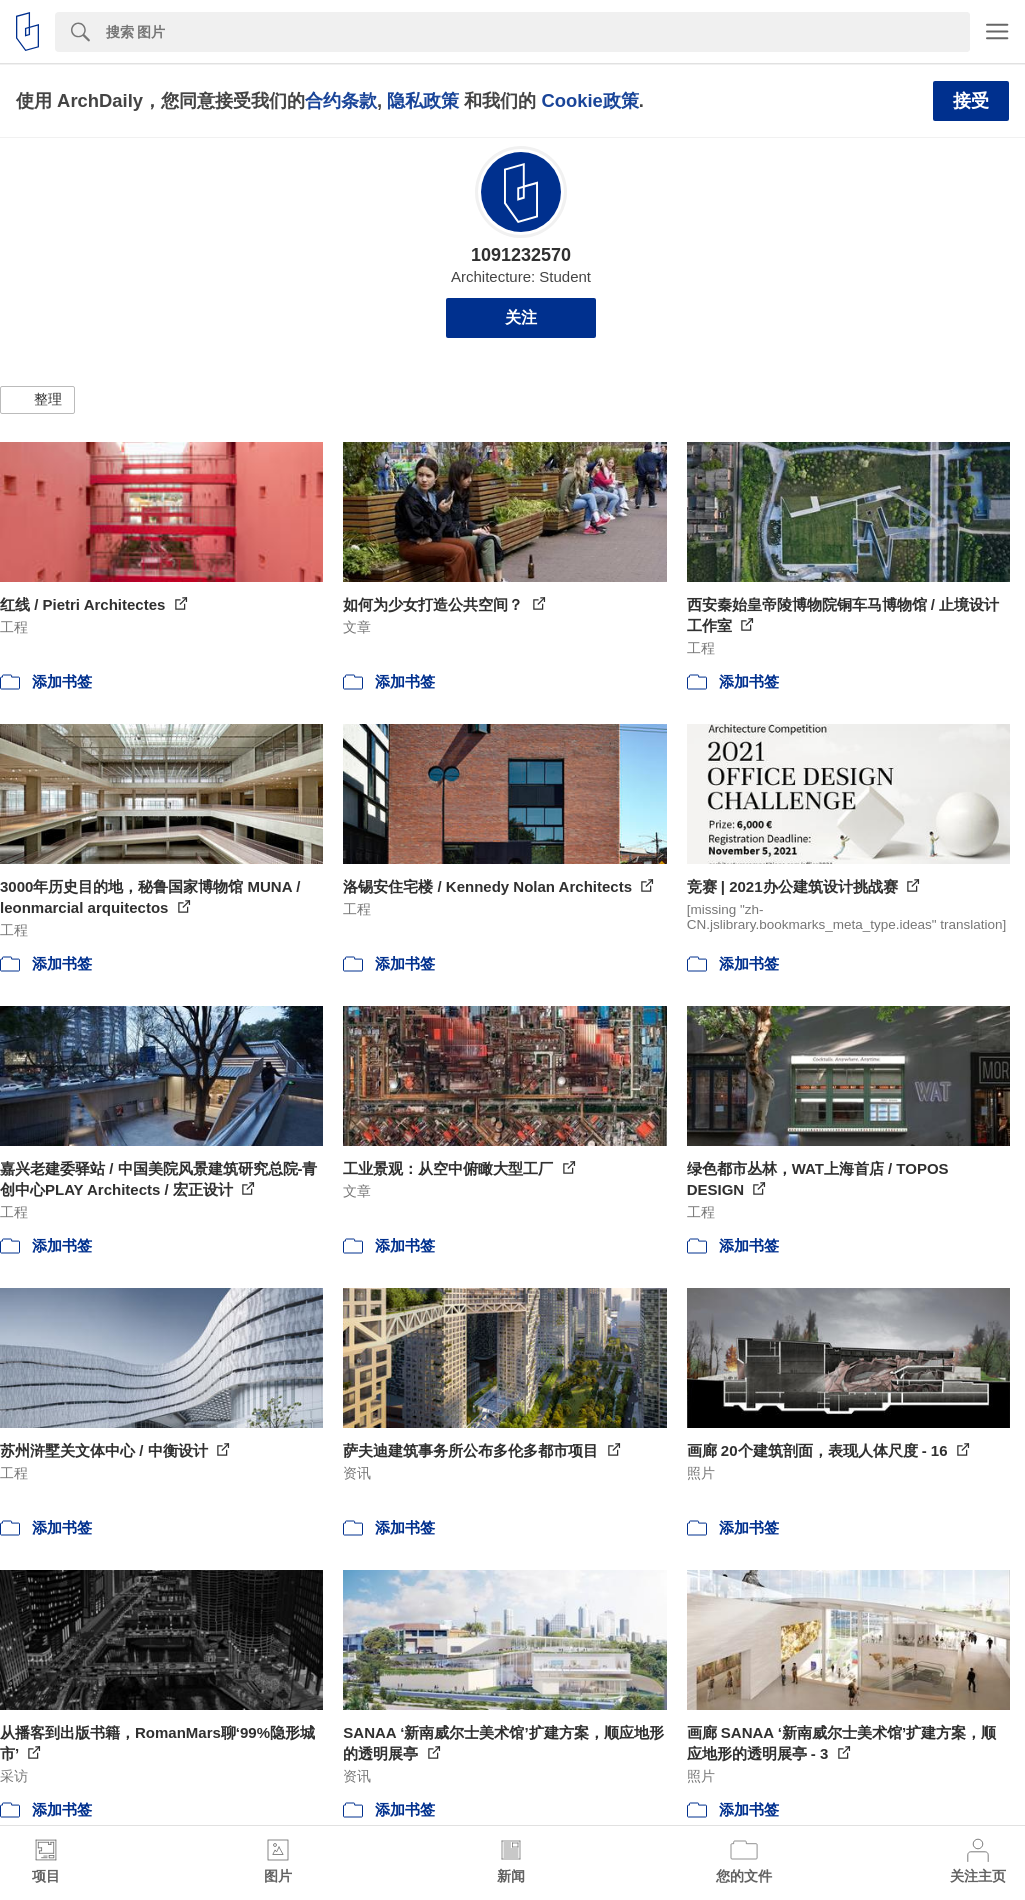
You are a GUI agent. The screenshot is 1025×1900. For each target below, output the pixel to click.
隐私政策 (423, 100)
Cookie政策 (589, 100)
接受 (971, 101)
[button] (37, 400)
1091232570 (521, 255)
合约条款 (341, 100)
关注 (521, 317)
